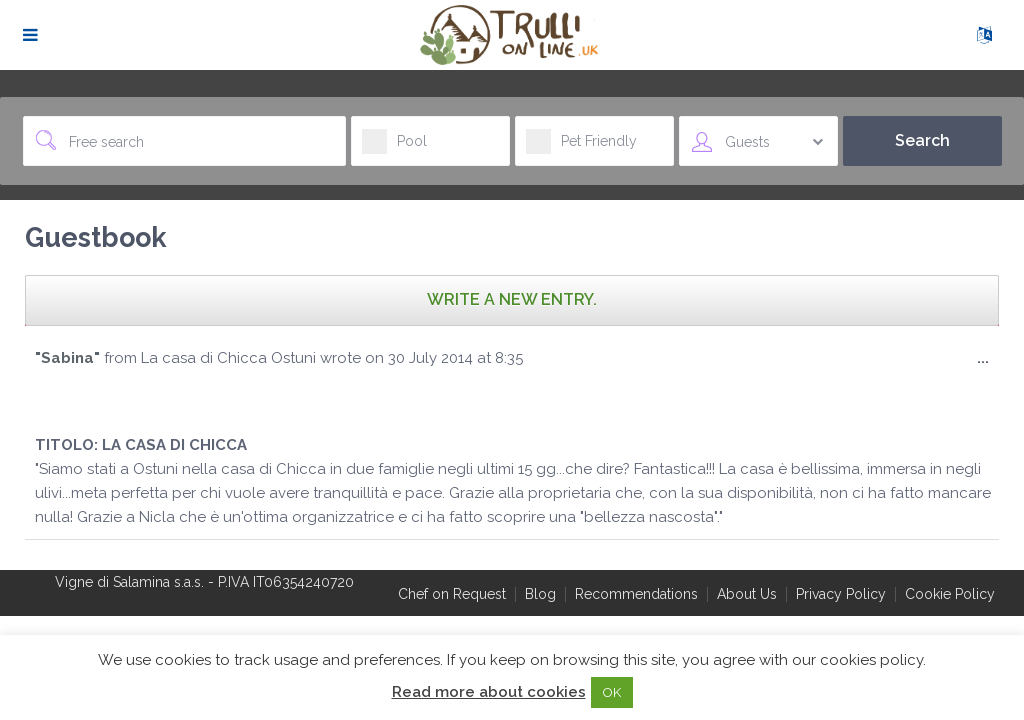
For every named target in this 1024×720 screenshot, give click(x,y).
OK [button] (612, 692)
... (988, 362)
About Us (747, 594)
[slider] (75, 398)
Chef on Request (452, 594)
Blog (540, 594)
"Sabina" (67, 358)
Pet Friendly (581, 147)
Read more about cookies (489, 692)
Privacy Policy (841, 594)
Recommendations (636, 594)
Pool (394, 147)
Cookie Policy (950, 594)
